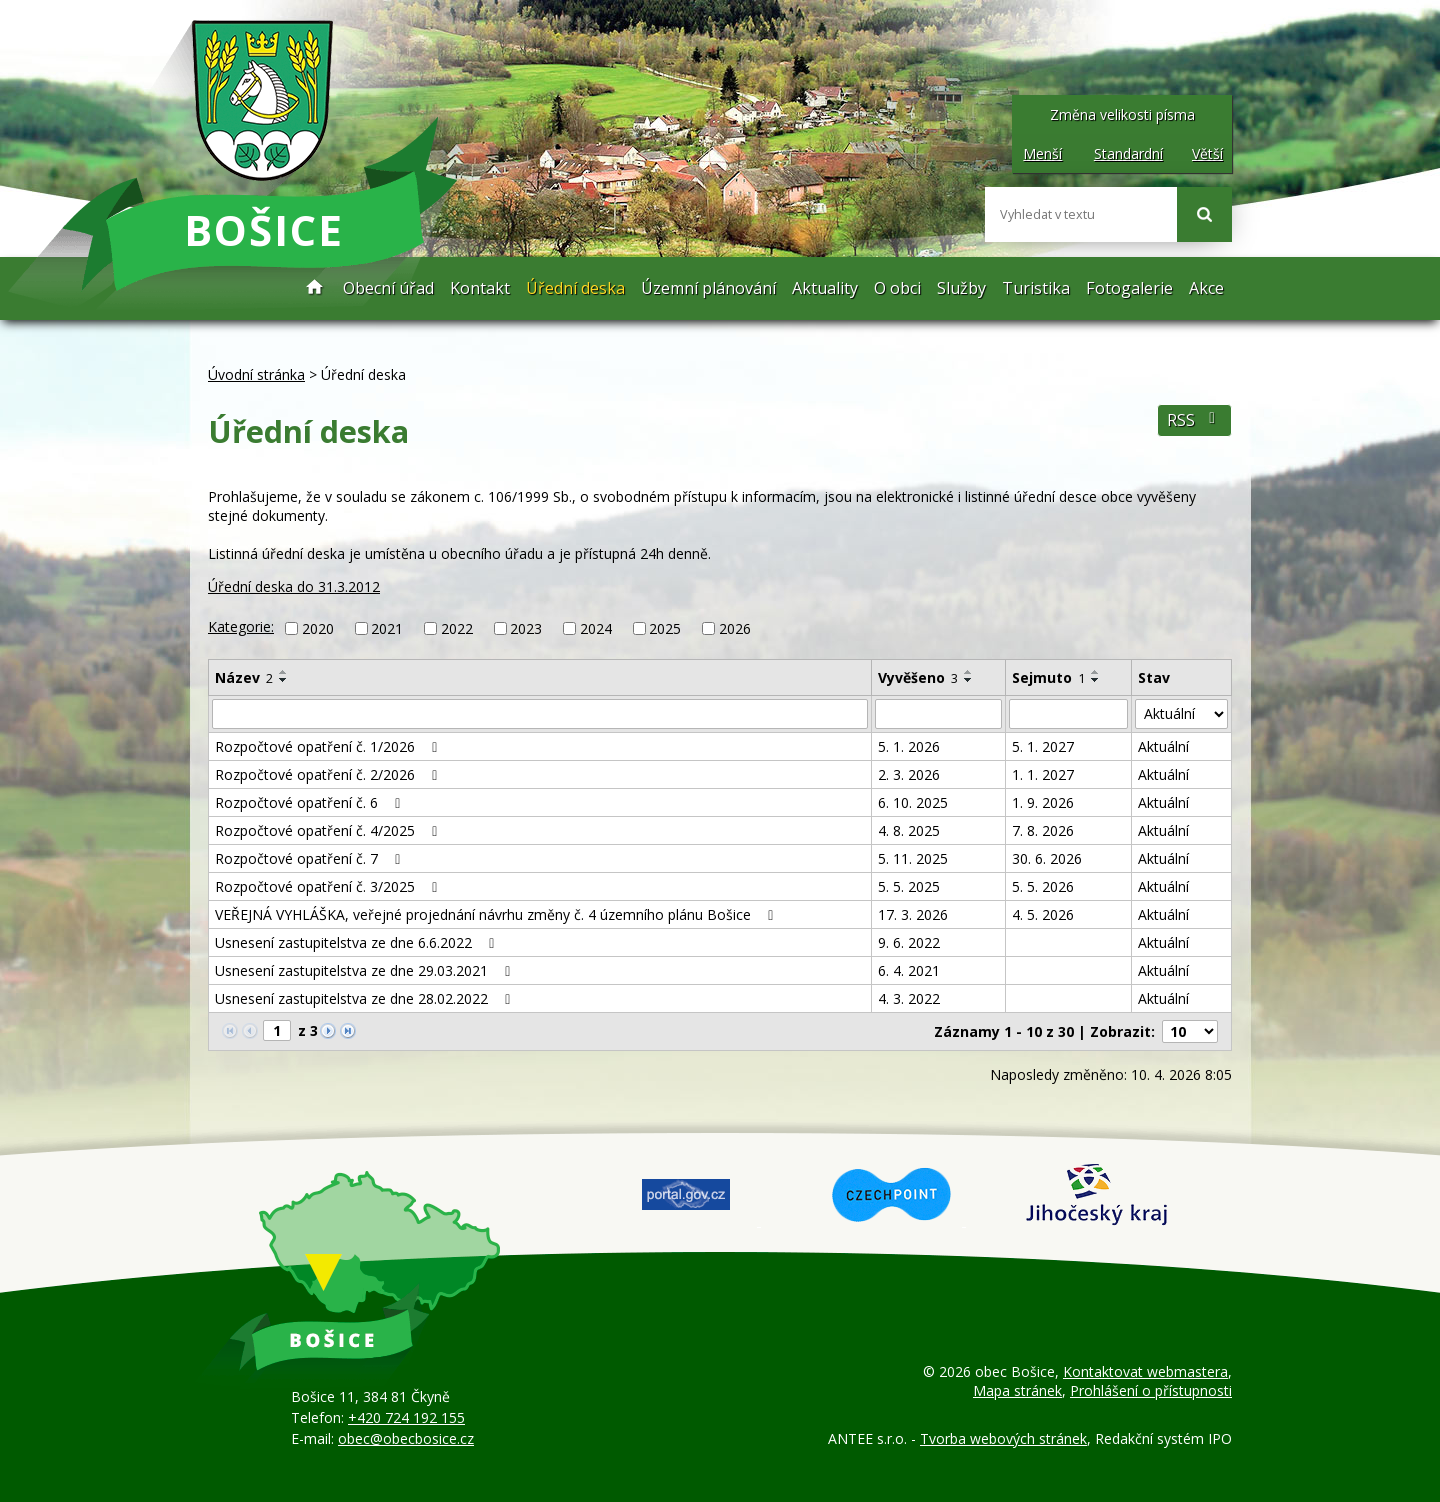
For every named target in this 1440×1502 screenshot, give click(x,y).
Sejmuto (1048, 677)
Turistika (1036, 288)
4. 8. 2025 (909, 830)
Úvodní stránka (315, 288)
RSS (1194, 420)
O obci (897, 288)
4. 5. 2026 (1043, 914)
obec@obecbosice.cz (406, 1438)
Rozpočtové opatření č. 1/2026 (329, 746)
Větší (1207, 153)
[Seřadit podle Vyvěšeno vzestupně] (969, 672)
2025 (665, 628)
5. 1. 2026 (909, 746)
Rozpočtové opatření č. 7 (311, 858)
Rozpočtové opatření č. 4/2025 (329, 830)
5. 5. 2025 (909, 886)
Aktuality (825, 288)
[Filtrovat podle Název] (540, 714)
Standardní (1128, 153)
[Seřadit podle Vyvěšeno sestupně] (969, 680)
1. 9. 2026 (1043, 802)
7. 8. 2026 (1043, 830)
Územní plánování (708, 288)
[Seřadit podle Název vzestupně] (284, 672)
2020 (318, 628)
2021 (387, 628)
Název (244, 677)
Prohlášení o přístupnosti (1151, 1390)
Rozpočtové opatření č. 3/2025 (329, 886)
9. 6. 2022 (909, 942)
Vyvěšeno (918, 677)
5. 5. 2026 (1043, 886)
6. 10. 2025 (913, 802)
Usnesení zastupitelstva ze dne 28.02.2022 (366, 998)
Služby (961, 288)
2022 (457, 628)
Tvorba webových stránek (1003, 1438)
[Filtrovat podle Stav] (1181, 714)
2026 (735, 628)
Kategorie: (241, 626)
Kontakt (480, 288)
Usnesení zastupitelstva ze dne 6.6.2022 (358, 942)
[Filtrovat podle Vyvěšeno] (938, 714)
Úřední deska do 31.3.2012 (294, 586)
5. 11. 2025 (913, 858)
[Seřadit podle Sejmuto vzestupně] (1096, 672)
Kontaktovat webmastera (1145, 1371)
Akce (1206, 288)
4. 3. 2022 (909, 998)
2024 (596, 628)
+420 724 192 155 (406, 1417)
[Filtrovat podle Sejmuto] (1068, 714)
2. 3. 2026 (909, 774)
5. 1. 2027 (1043, 746)
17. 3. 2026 (913, 914)
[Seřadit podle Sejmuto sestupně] (1096, 680)
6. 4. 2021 (909, 970)
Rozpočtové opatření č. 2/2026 (329, 774)
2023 (526, 628)
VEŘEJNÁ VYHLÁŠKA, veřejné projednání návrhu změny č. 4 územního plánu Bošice (497, 914)
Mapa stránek (1017, 1390)
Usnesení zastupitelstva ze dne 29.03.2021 (366, 970)
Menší (1042, 153)
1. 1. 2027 (1043, 774)
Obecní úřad (388, 288)
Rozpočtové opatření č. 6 (311, 802)
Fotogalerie (1129, 288)
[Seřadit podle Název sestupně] (284, 680)
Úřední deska (575, 288)
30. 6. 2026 (1047, 858)
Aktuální (1163, 746)
